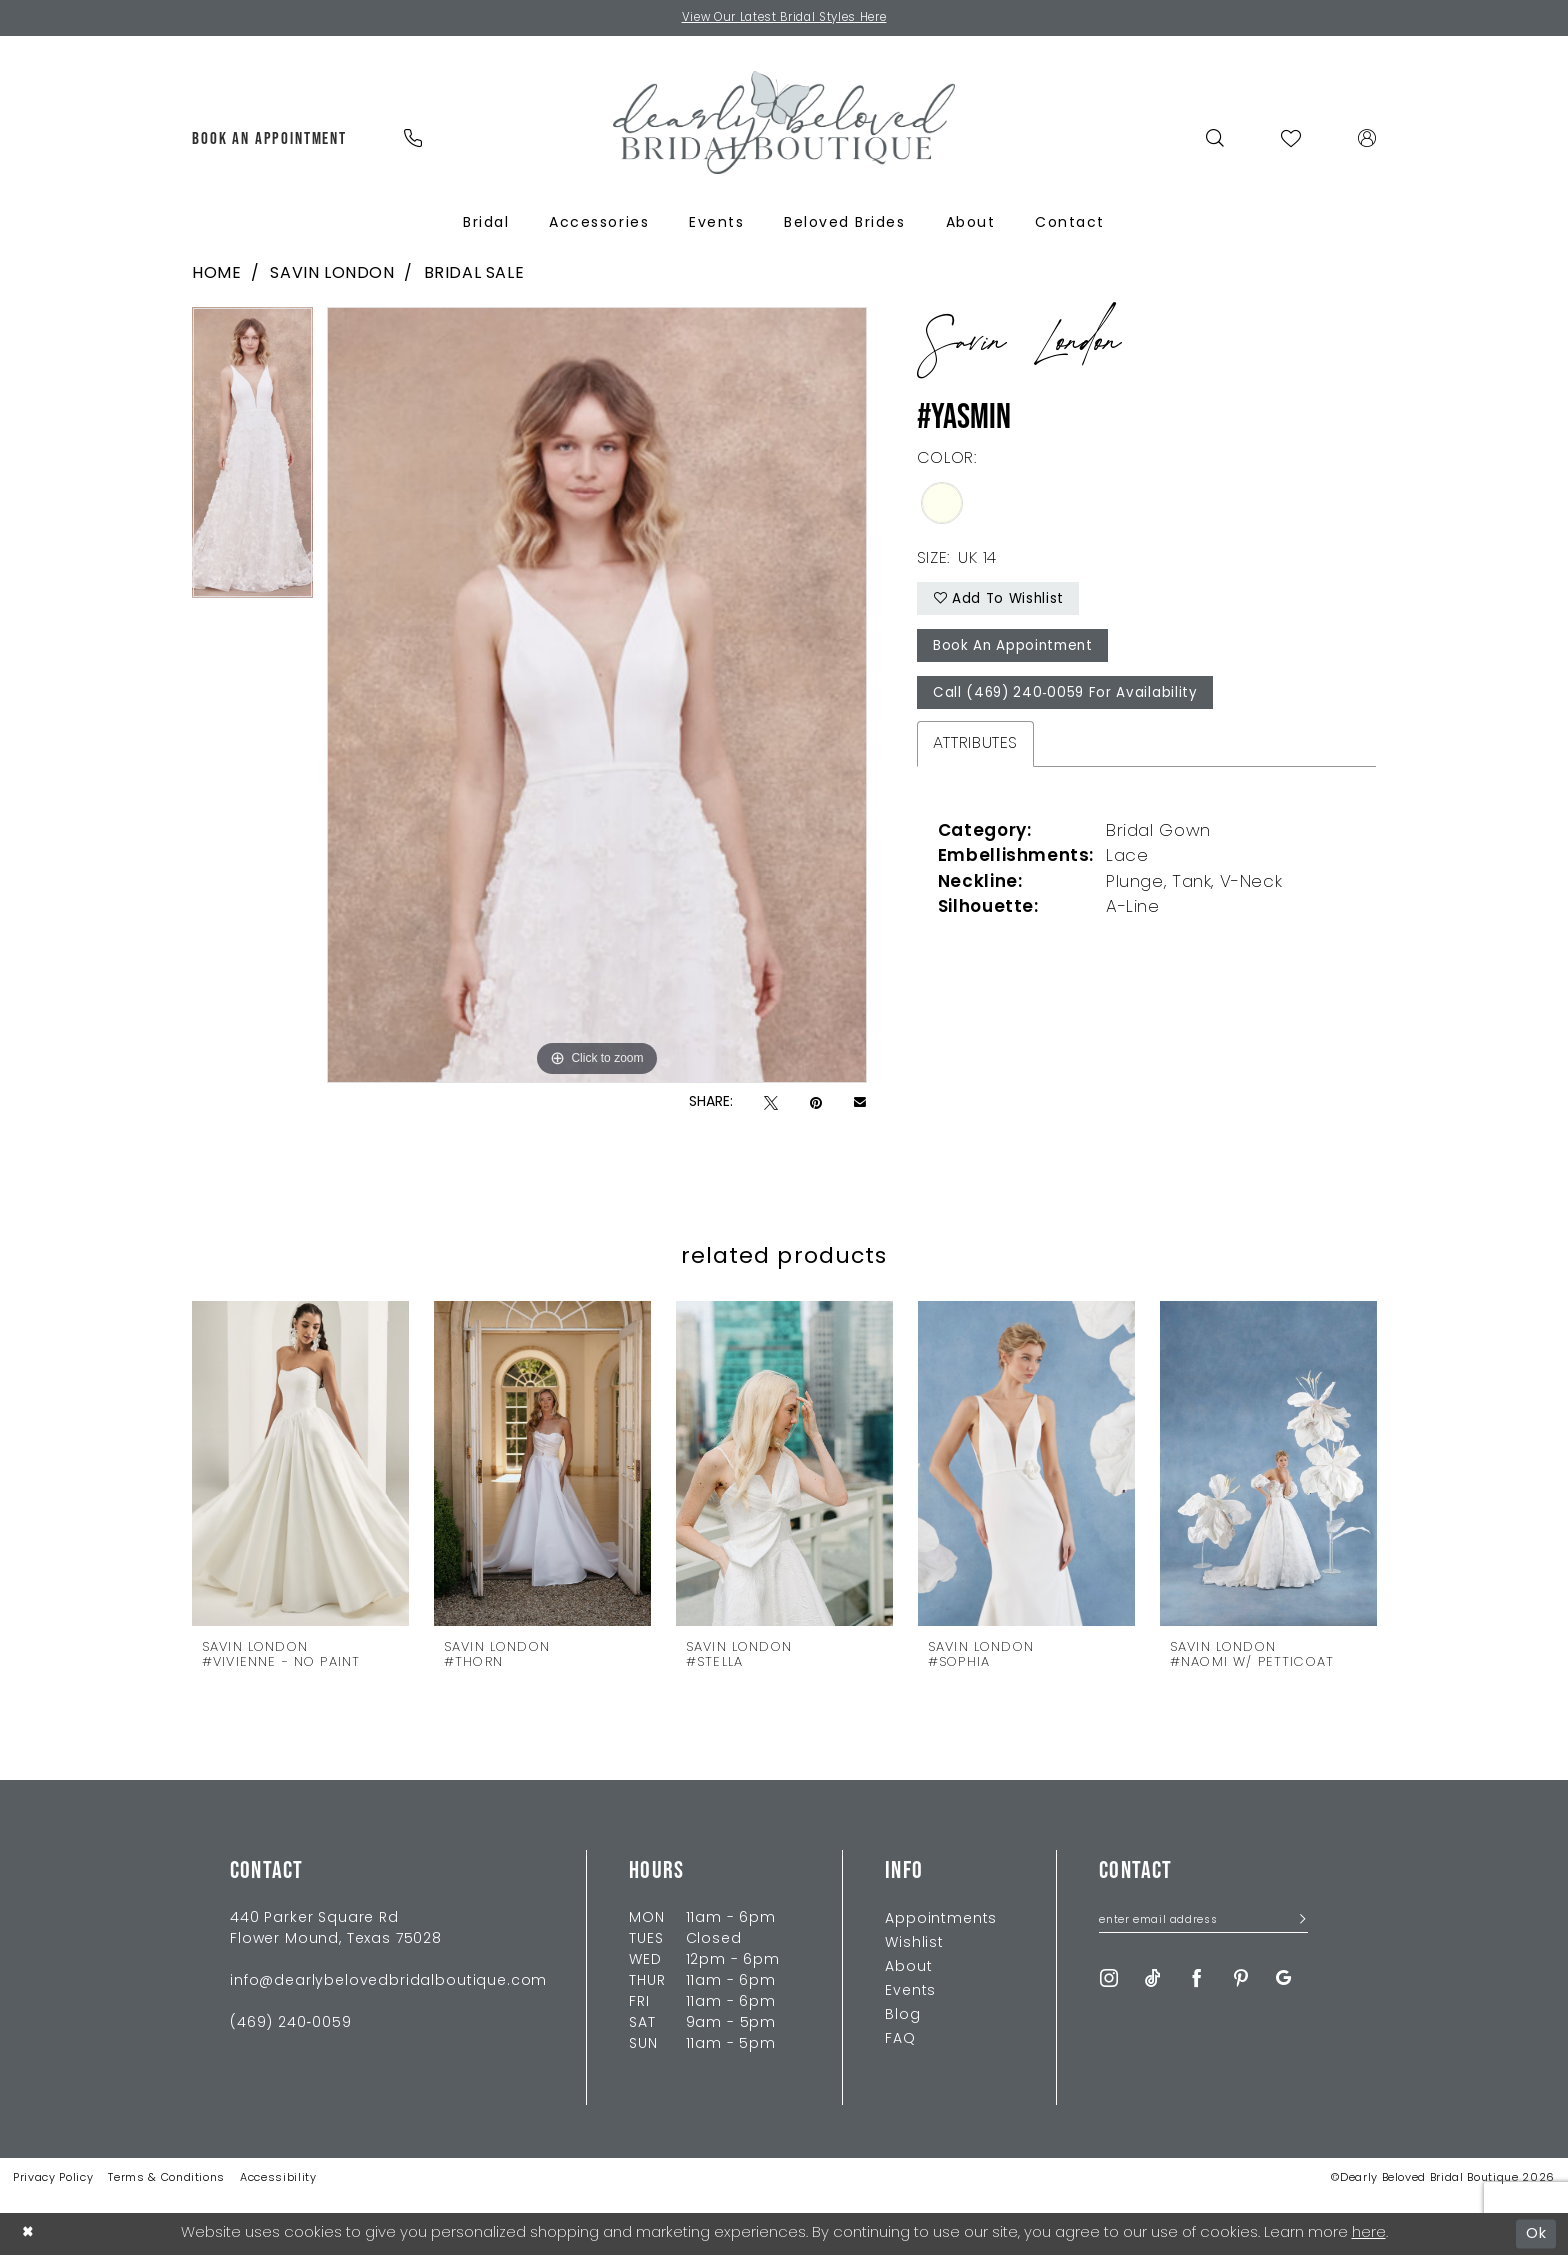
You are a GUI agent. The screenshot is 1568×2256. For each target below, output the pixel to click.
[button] (1367, 139)
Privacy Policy (53, 2178)
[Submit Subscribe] (1296, 1922)
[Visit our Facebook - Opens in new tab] (1197, 1979)
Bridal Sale (474, 275)
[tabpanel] (252, 460)
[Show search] (1215, 139)
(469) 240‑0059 (290, 2023)
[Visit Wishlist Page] (1291, 139)
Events (910, 1991)
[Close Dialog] (29, 2234)
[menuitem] (270, 139)
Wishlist (914, 1943)
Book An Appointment (1016, 650)
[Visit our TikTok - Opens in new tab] (1153, 1979)
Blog (902, 2015)
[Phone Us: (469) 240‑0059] (412, 139)
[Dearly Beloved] (784, 123)
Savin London (332, 275)
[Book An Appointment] (270, 139)
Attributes (975, 750)
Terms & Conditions (166, 2178)
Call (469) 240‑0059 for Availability (1069, 699)
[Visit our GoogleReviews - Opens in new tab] (1283, 1979)
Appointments (941, 1919)
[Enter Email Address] (1203, 1922)
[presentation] (300, 1463)
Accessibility (278, 2178)
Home (216, 275)
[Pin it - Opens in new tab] (816, 1104)
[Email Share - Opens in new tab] (860, 1104)
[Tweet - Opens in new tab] (771, 1104)
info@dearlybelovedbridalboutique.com (388, 1981)
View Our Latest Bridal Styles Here (784, 19)
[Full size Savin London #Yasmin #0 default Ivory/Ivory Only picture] (597, 696)
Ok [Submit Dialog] (1536, 2233)
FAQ (900, 2039)
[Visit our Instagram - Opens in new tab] (1109, 1979)
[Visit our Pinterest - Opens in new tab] (1241, 1979)
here (1369, 2233)
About (908, 1967)
